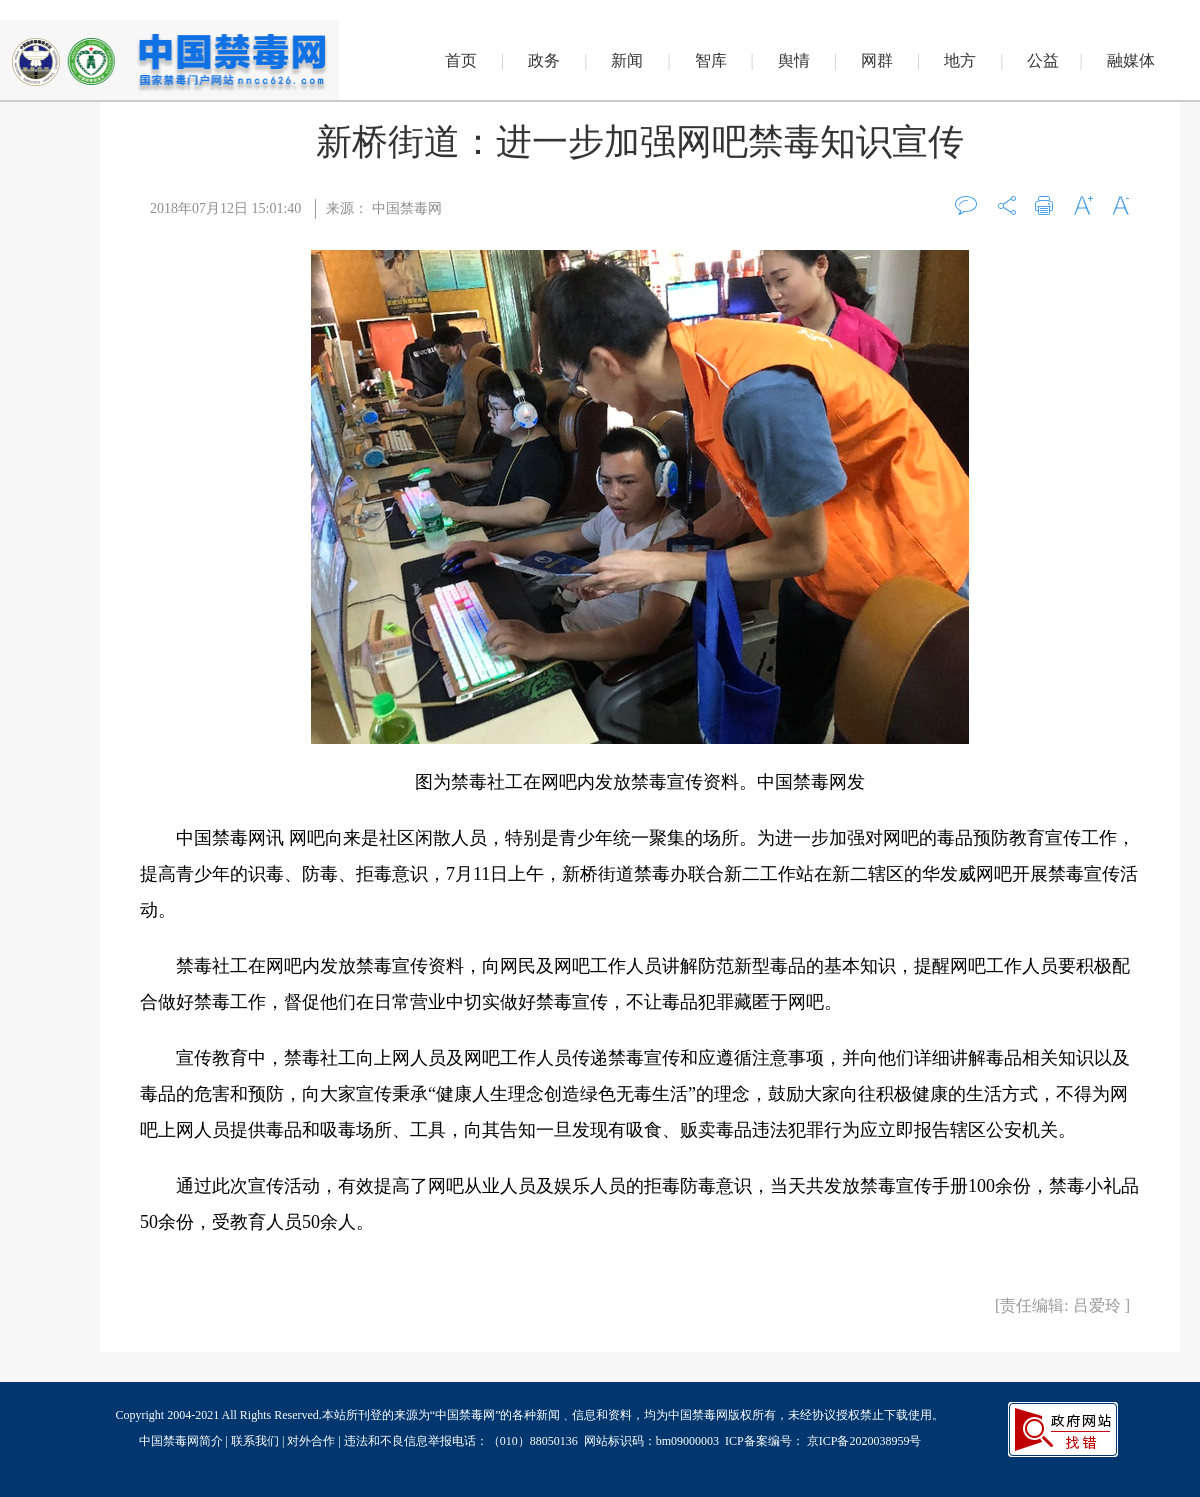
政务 (544, 60)
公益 (1043, 60)
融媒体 (1131, 60)
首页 (461, 60)
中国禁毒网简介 (182, 1441)
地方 (960, 60)
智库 (711, 60)
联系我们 (255, 1441)
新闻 (627, 60)
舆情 (794, 60)
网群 (877, 60)
